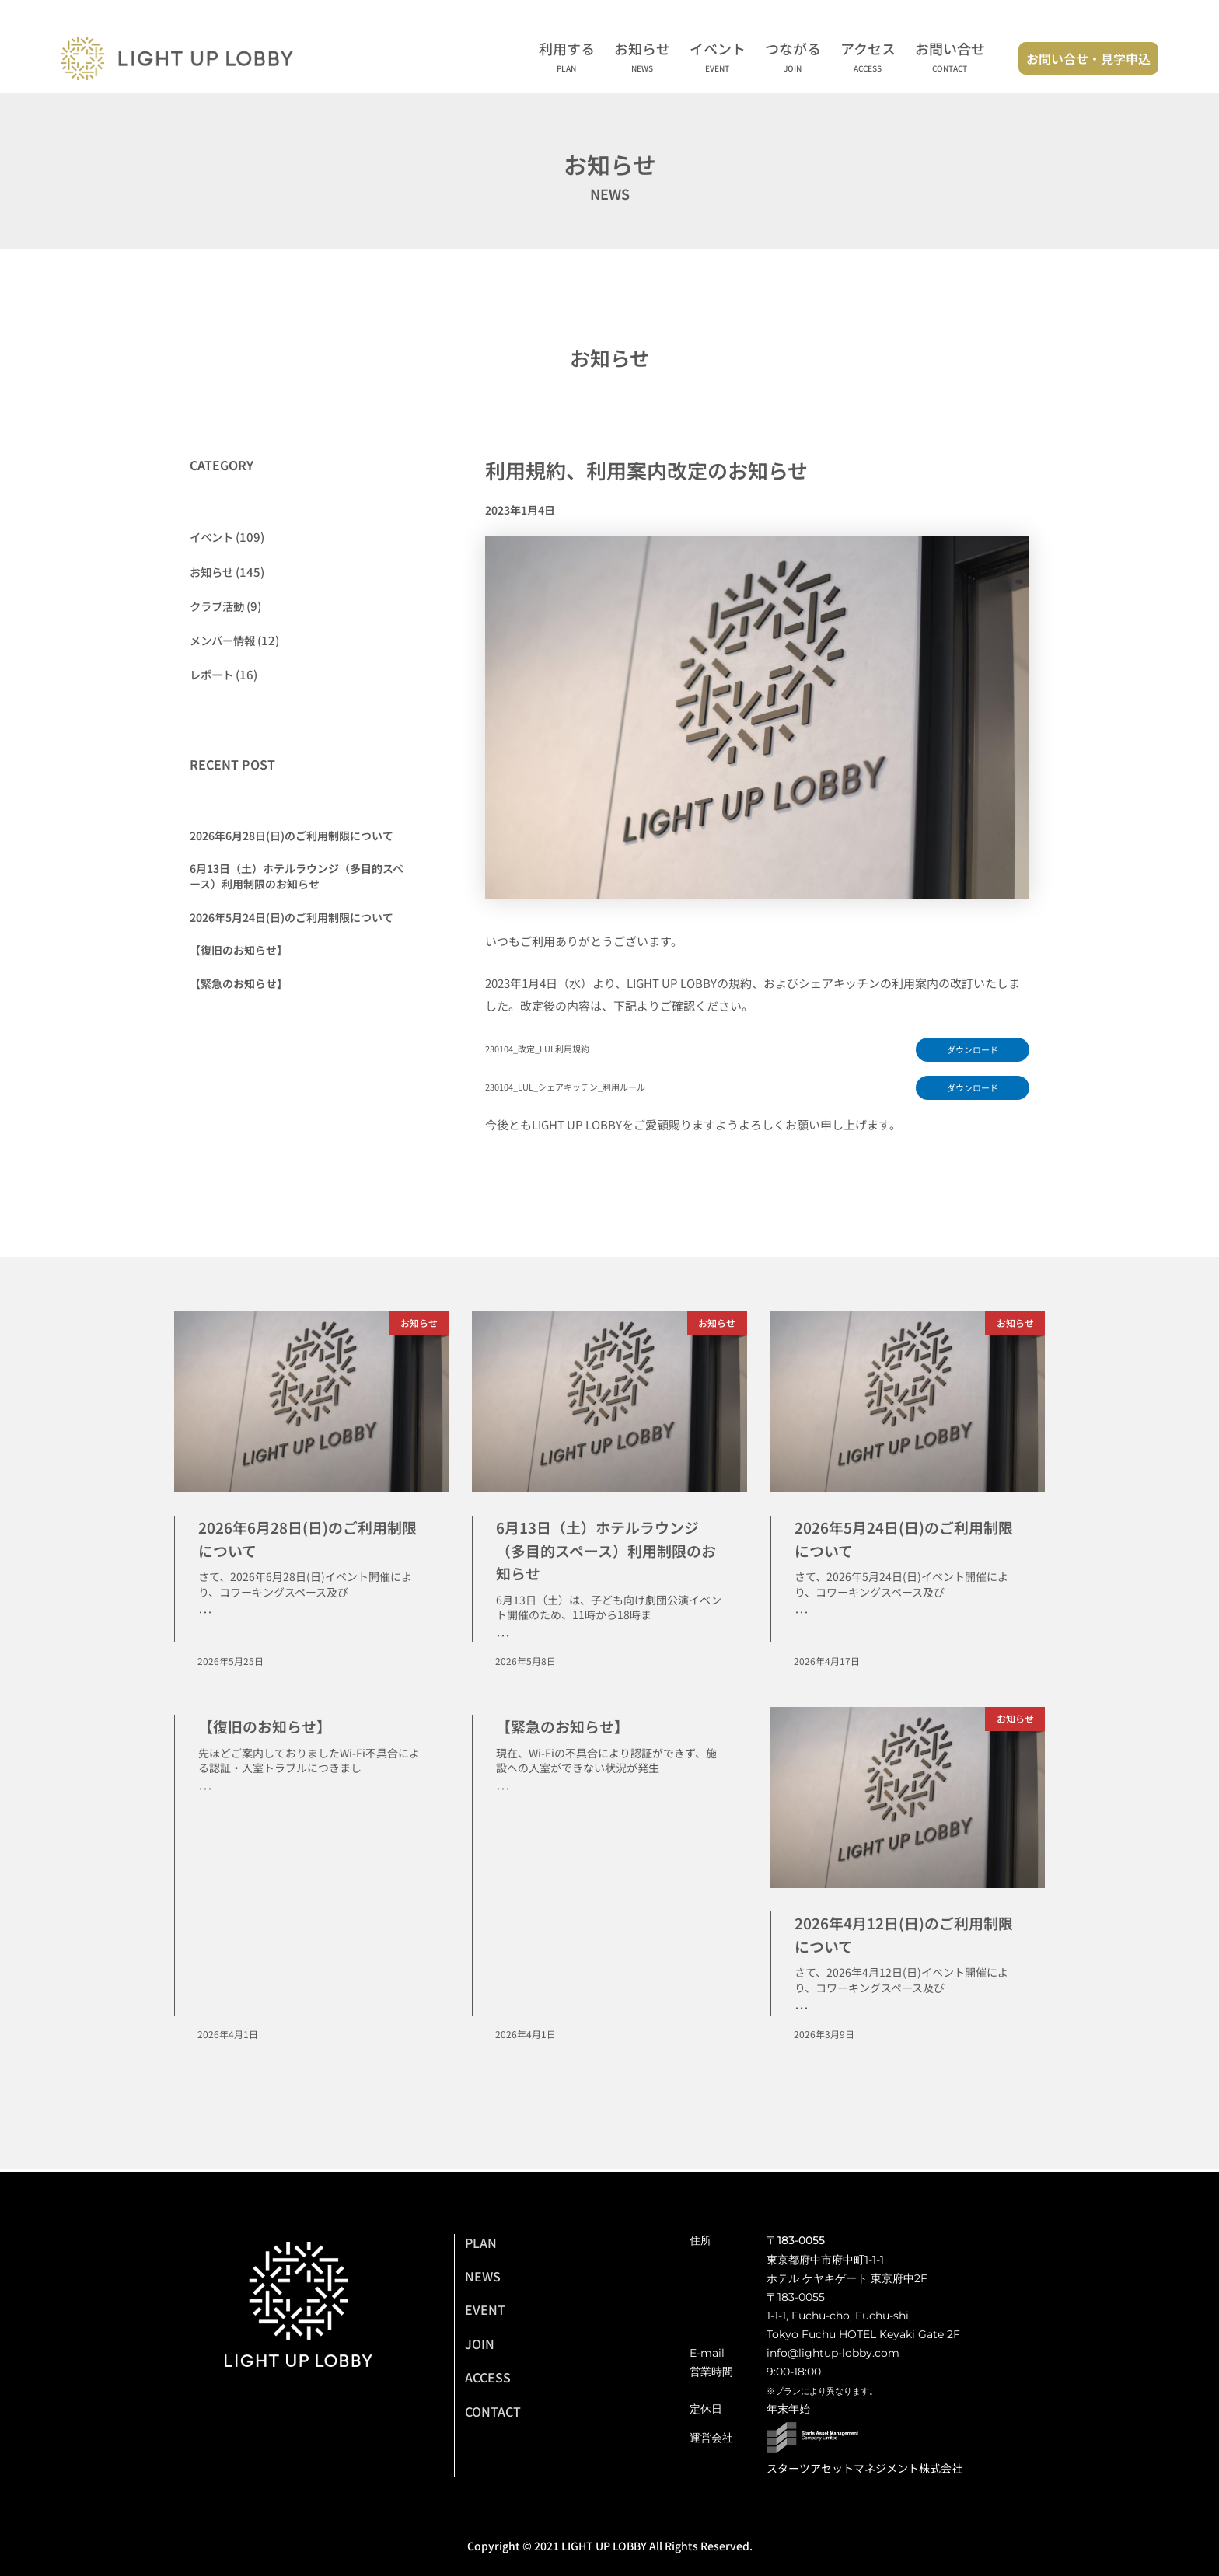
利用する (567, 58)
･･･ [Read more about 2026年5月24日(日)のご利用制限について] (802, 1614)
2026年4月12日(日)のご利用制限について (907, 1936)
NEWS (483, 2276)
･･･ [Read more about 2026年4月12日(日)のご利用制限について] (802, 2011)
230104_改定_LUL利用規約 (544, 1049)
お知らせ (642, 58)
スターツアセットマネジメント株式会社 (864, 2468)
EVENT (485, 2309)
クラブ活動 (219, 605)
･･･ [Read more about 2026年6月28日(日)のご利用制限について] (205, 1614)
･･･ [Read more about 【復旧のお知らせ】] (205, 1791)
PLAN (481, 2242)
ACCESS (488, 2377)
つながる (793, 58)
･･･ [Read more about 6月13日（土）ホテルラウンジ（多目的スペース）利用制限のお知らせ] (503, 1638)
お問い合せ (950, 58)
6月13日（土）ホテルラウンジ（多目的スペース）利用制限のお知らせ (296, 875)
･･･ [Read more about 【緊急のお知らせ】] (503, 1791)
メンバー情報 (225, 639)
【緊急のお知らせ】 (239, 982)
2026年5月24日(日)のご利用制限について (291, 916)
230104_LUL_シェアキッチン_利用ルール (574, 1088)
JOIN (479, 2343)
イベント (718, 58)
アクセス (868, 58)
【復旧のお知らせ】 (239, 949)
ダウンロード (970, 1049)
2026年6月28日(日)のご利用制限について (291, 835)
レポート (213, 673)
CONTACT (493, 2411)
